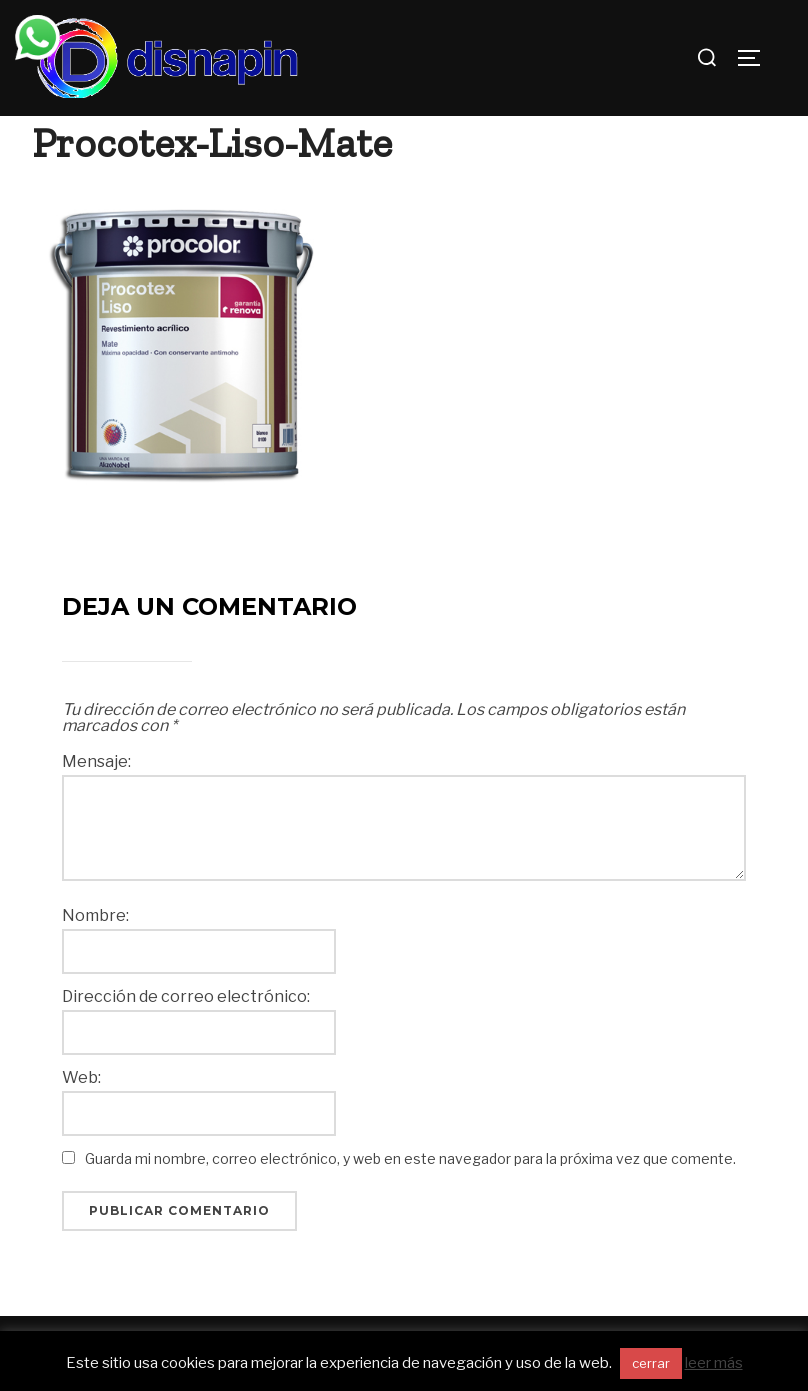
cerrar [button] (651, 1363)
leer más (714, 1363)
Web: (81, 1078)
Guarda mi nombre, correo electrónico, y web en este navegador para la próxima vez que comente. (410, 1158)
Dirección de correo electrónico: (186, 997)
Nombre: (95, 916)
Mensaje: (96, 762)
